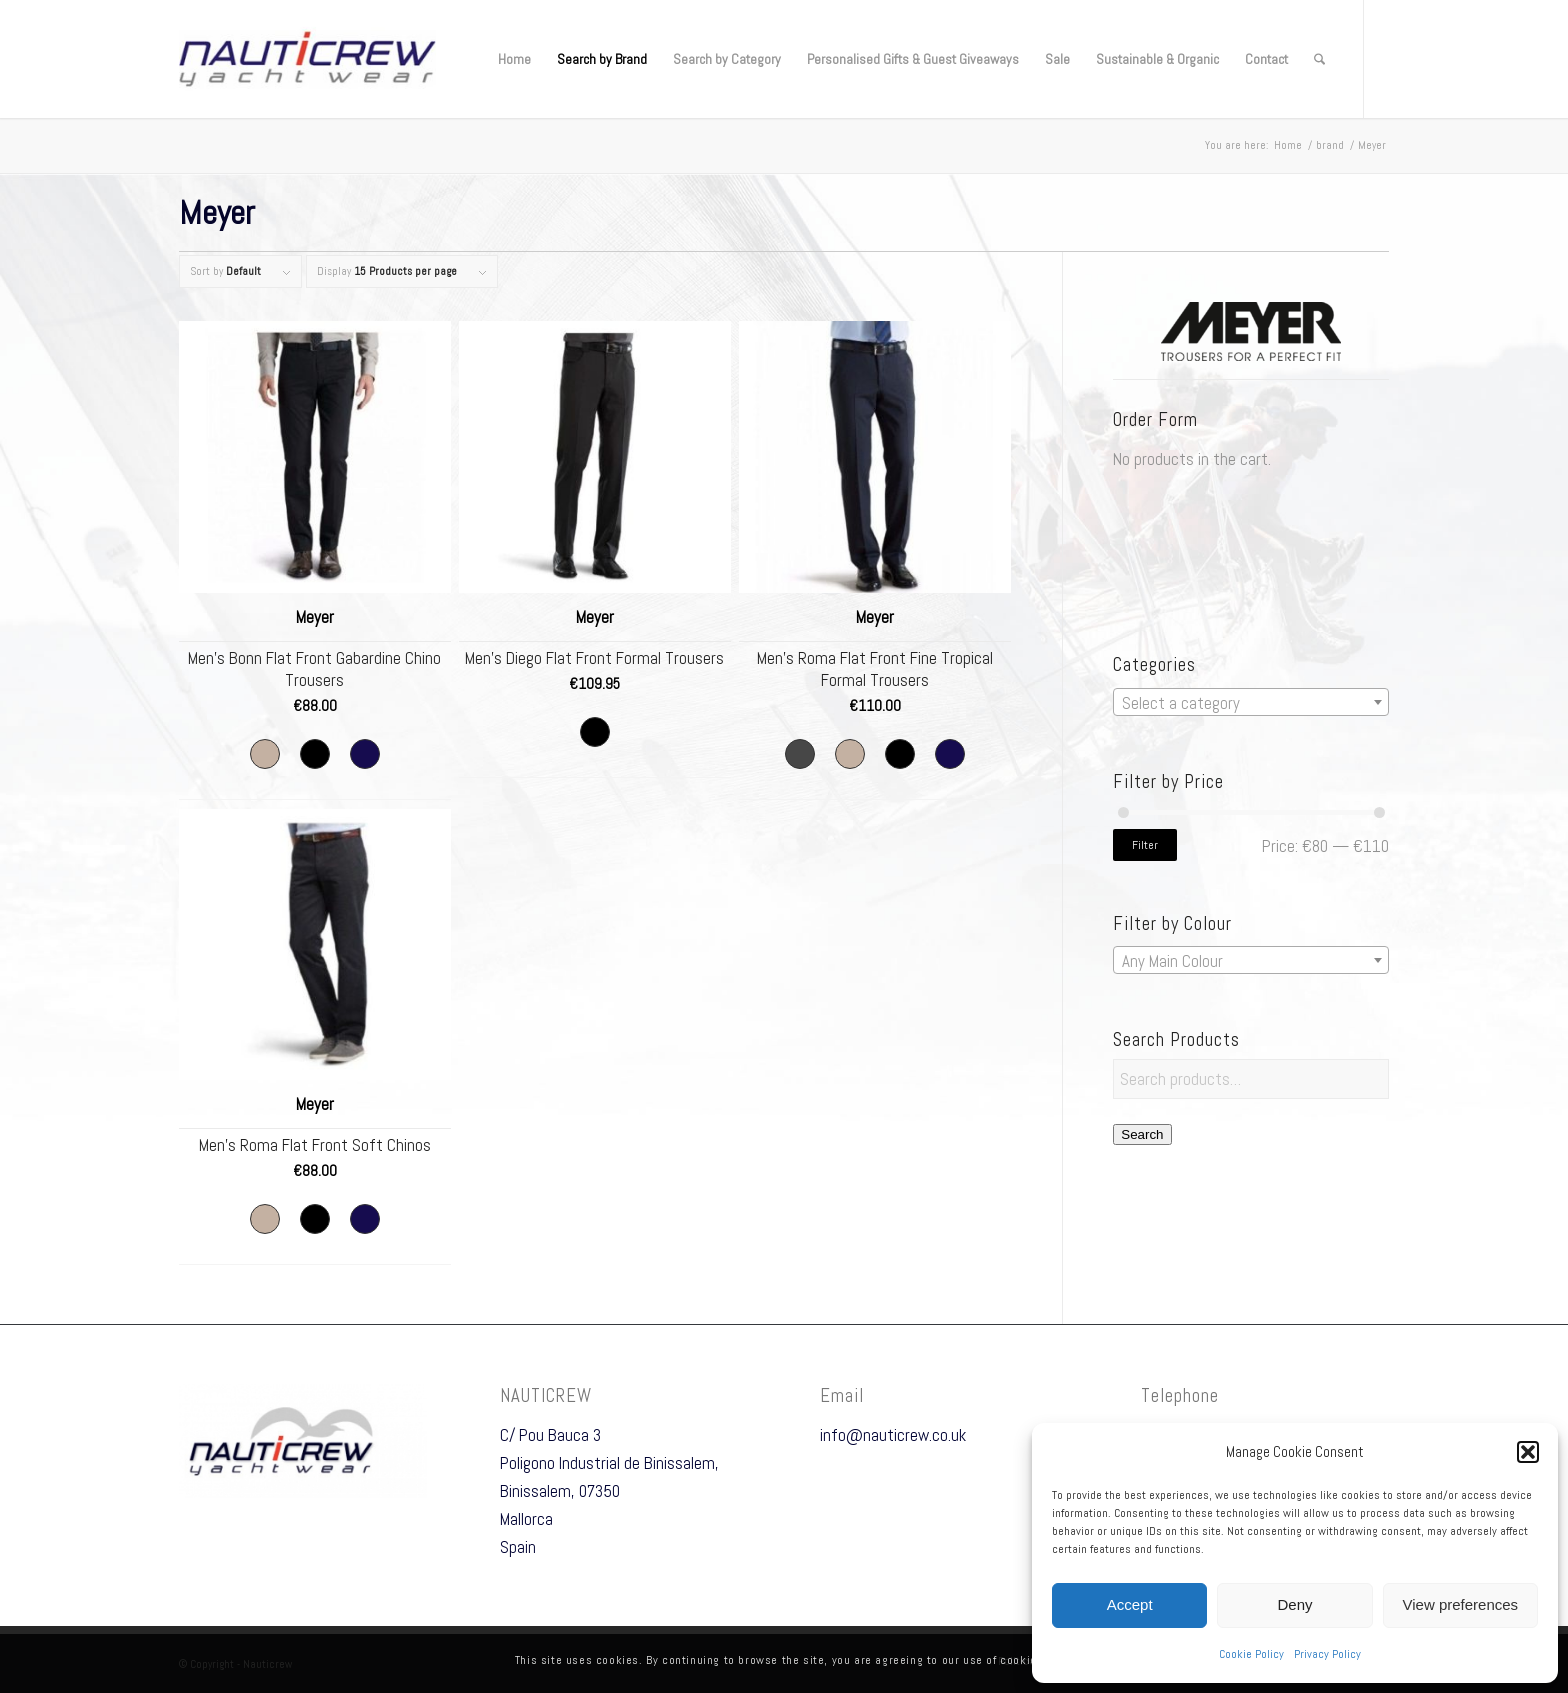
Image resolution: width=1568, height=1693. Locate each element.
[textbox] (1251, 703)
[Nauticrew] (307, 59)
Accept (1130, 1604)
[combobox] (1251, 702)
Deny (1294, 1604)
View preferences (1461, 1604)
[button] (1528, 1452)
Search (1142, 1134)
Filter (1145, 845)
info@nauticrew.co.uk (893, 1435)
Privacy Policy (1327, 1654)
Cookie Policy (1251, 1654)
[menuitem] (514, 59)
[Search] (1319, 59)
